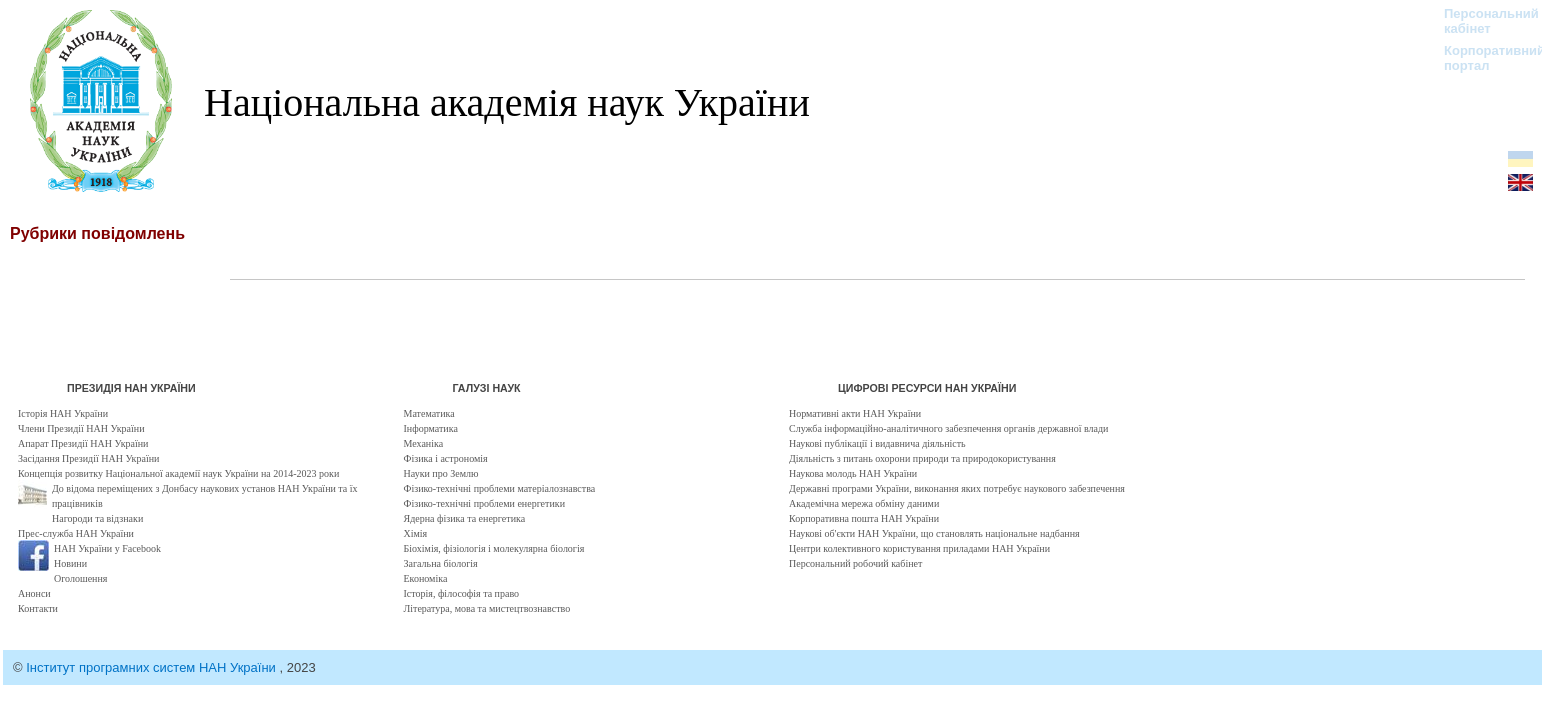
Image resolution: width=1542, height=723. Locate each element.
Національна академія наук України (507, 102)
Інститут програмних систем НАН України (152, 667)
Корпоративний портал (1481, 58)
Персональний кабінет (1481, 21)
